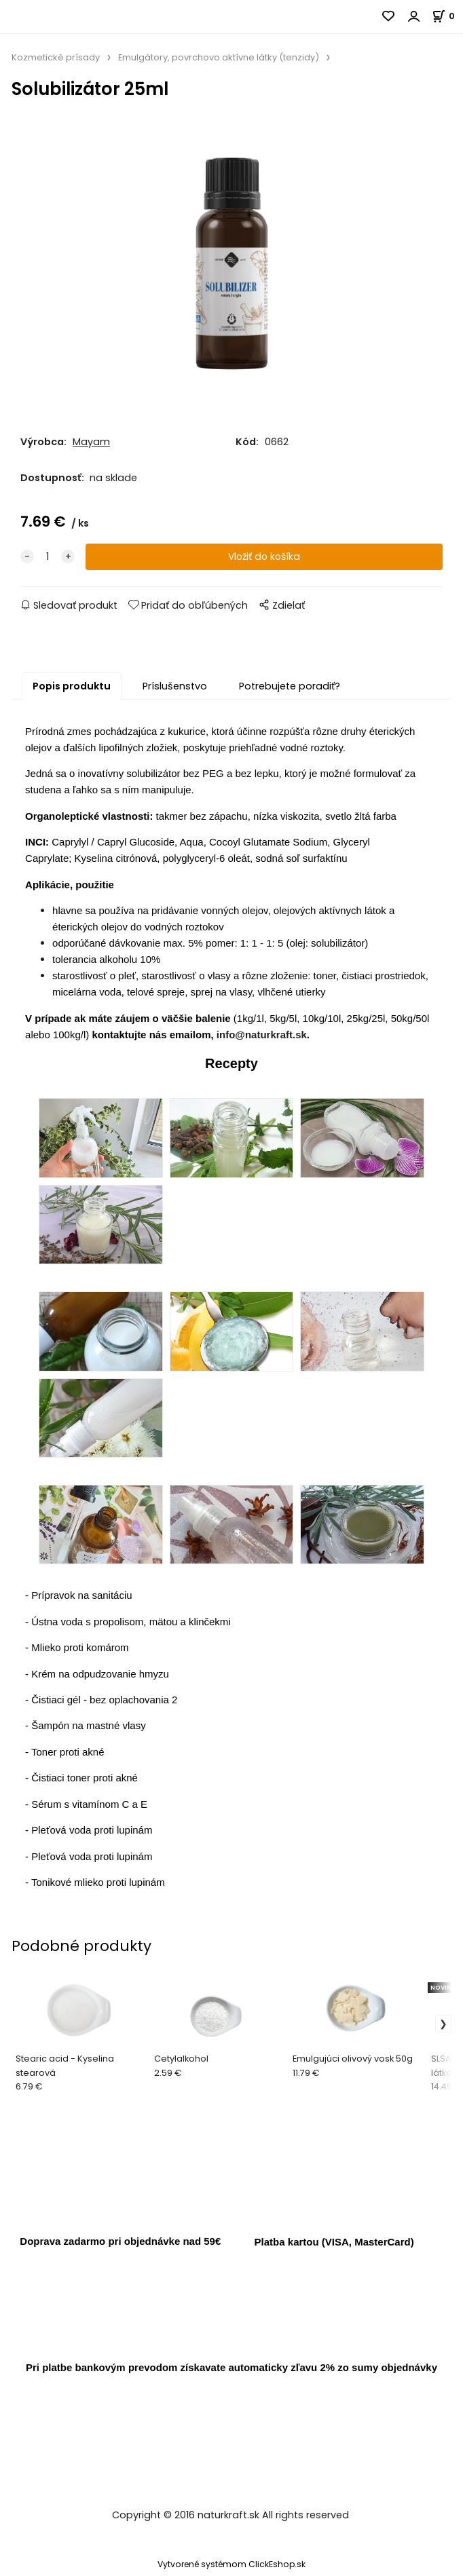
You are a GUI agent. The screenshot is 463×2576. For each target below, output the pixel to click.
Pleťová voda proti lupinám (91, 1834)
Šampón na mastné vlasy (88, 1729)
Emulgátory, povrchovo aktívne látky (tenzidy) (218, 57)
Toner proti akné (68, 1756)
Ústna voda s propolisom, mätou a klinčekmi (130, 1625)
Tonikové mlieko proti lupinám (98, 1886)
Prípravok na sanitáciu (81, 1599)
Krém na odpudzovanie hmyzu (100, 1677)
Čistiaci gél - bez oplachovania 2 (104, 1703)
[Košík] (447, 16)
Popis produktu (72, 690)
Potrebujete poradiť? (289, 690)
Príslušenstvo (175, 690)
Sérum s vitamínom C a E (89, 1808)
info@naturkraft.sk (262, 1038)
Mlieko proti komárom (79, 1651)
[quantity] (47, 561)
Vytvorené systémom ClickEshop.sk (231, 2568)
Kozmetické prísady (56, 57)
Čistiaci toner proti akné (84, 1781)
